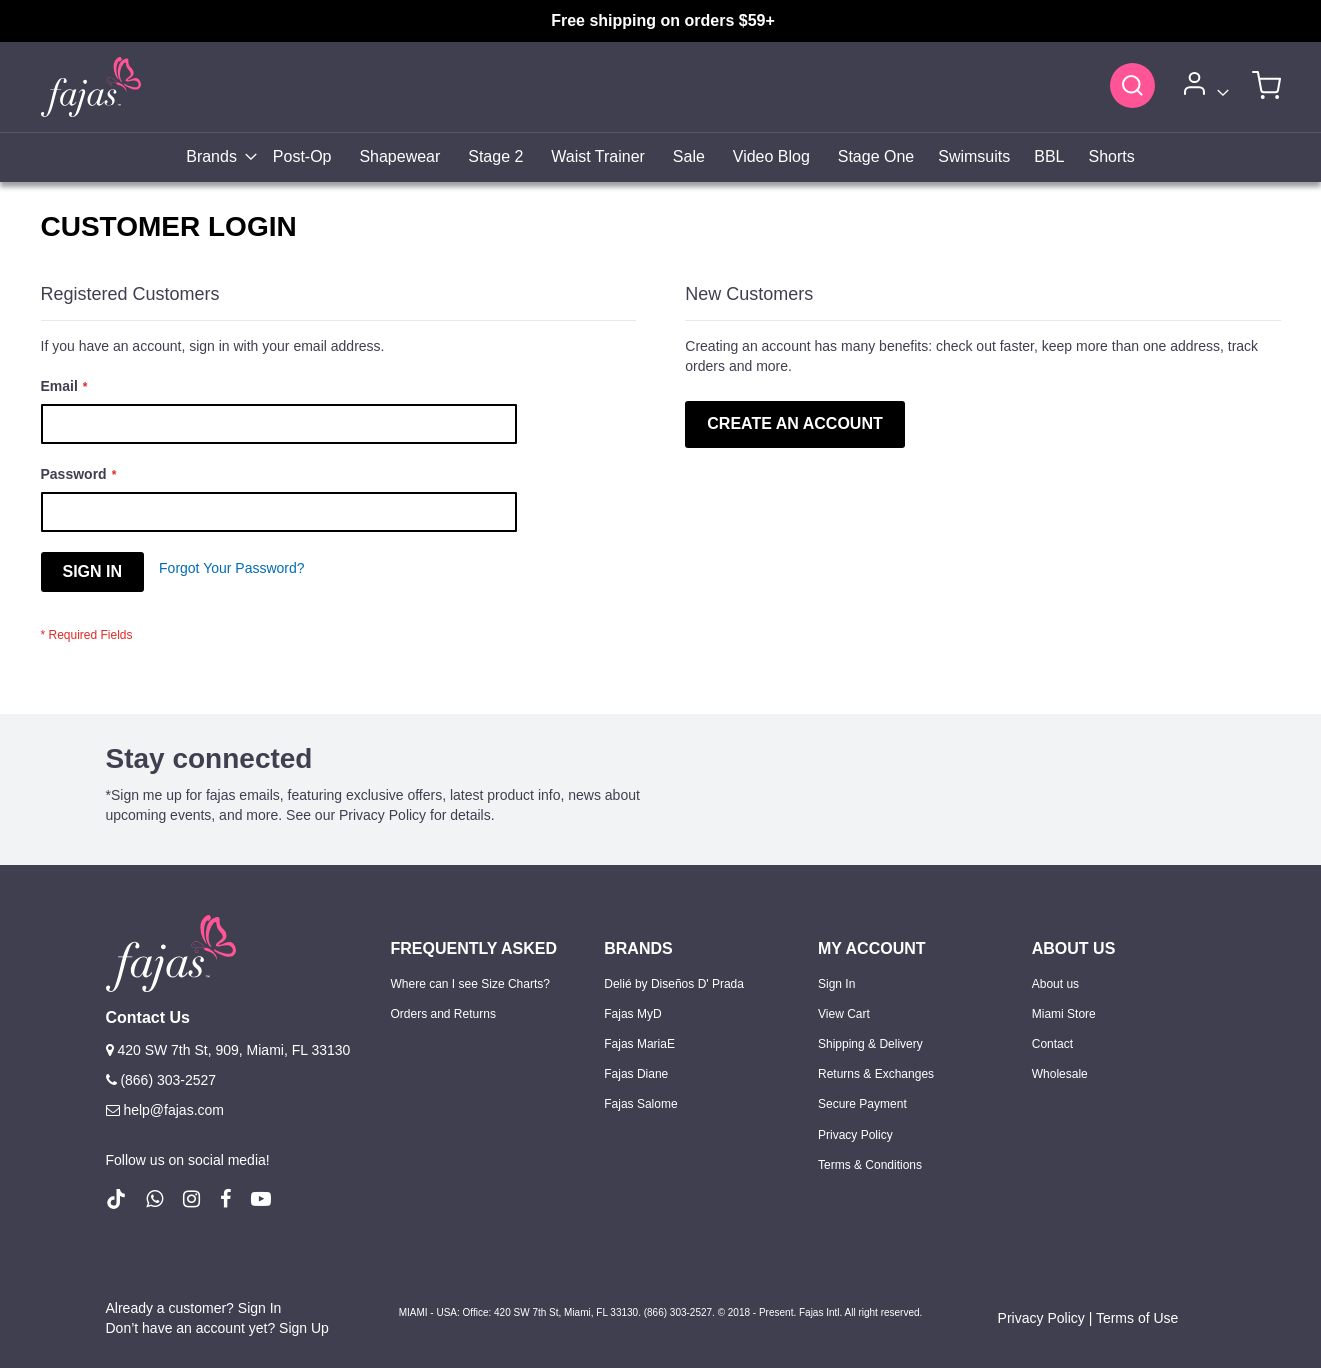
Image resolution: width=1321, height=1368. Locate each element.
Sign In (836, 984)
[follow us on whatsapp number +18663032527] (154, 1199)
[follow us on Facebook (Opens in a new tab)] (225, 1199)
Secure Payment (862, 1104)
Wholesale (1060, 1074)
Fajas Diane (636, 1074)
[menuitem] (215, 157)
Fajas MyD (632, 1014)
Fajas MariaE (639, 1044)
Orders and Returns (443, 1014)
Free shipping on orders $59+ (663, 20)
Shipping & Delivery (870, 1044)
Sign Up (304, 1328)
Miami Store (1064, 1014)
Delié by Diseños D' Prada (674, 984)
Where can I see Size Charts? (470, 984)
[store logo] (91, 86)
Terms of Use (1137, 1318)
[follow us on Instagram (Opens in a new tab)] (191, 1199)
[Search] (1132, 85)
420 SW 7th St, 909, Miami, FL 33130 (228, 1050)
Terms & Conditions (870, 1165)
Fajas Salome (640, 1104)
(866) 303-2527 (161, 1080)
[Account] (1203, 87)
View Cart (844, 1014)
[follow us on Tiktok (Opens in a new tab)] (116, 1199)
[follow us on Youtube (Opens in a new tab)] (261, 1199)
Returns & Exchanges (876, 1074)
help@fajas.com (165, 1110)
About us (1055, 984)
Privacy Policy (855, 1135)
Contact (1052, 1044)
